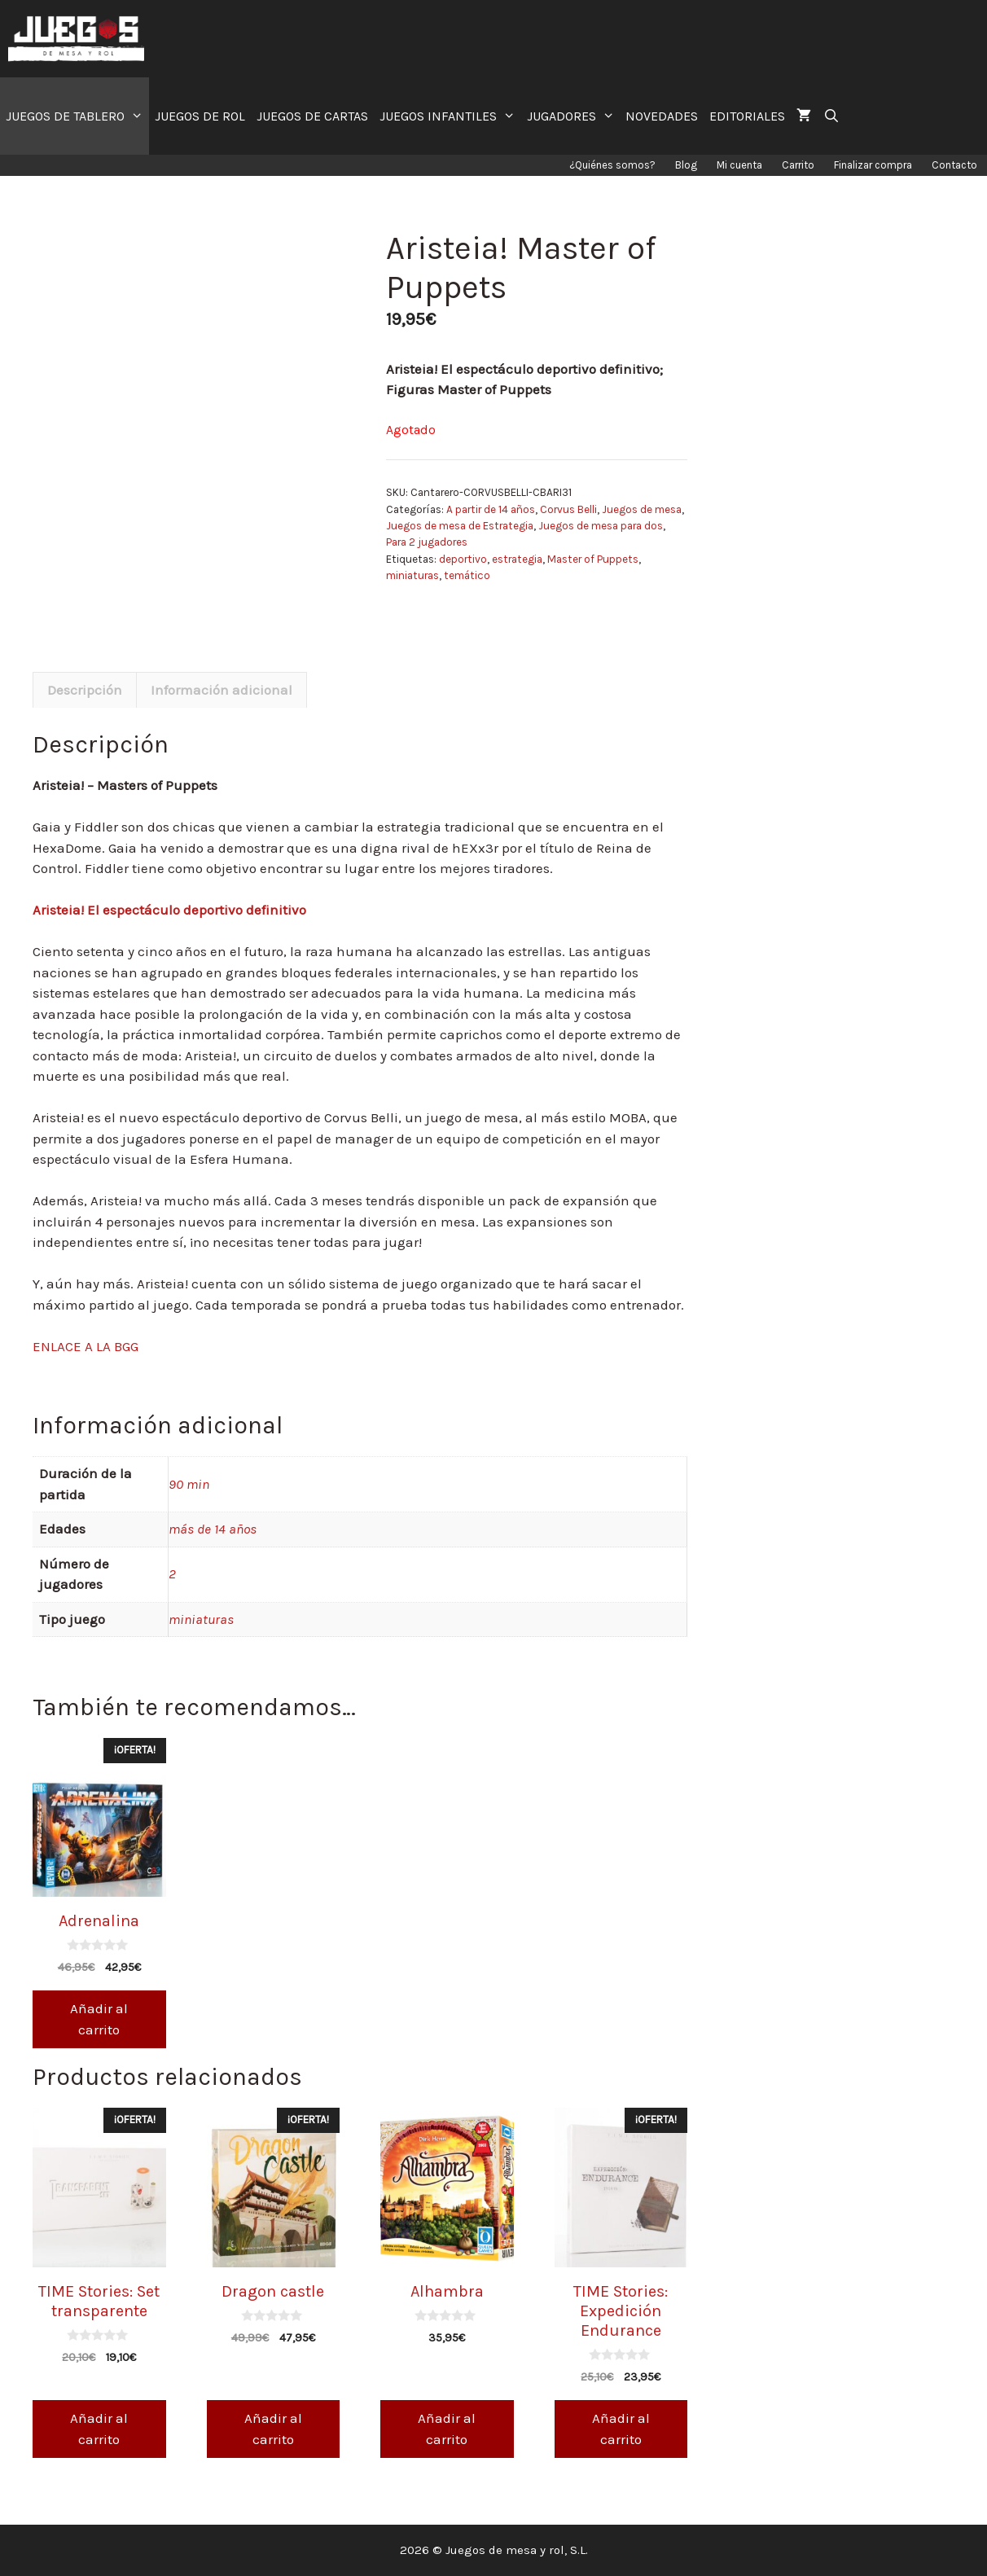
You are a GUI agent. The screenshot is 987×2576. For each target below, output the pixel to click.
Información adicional (221, 690)
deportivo (463, 559)
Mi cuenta (739, 165)
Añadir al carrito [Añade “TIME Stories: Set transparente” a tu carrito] (99, 2428)
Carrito (798, 165)
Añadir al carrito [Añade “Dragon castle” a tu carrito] (273, 2428)
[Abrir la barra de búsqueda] (831, 116)
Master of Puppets (592, 559)
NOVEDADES (661, 116)
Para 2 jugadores (426, 542)
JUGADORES (574, 116)
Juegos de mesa (642, 509)
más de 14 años (213, 1529)
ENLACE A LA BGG (85, 1346)
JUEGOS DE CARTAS (312, 116)
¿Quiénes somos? (612, 165)
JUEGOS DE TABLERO (77, 116)
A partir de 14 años (490, 509)
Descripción (84, 690)
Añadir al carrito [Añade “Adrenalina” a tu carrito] (99, 2019)
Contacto (954, 165)
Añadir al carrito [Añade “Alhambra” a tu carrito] (447, 2428)
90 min (189, 1484)
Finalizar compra (873, 165)
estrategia (517, 559)
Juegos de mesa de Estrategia (459, 526)
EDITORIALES (747, 116)
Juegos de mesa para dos (600, 526)
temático (467, 575)
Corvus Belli (568, 509)
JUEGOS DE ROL (200, 116)
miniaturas (412, 575)
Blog (686, 165)
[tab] (85, 690)
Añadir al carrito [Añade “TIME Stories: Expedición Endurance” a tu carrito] (621, 2428)
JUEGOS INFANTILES (450, 116)
